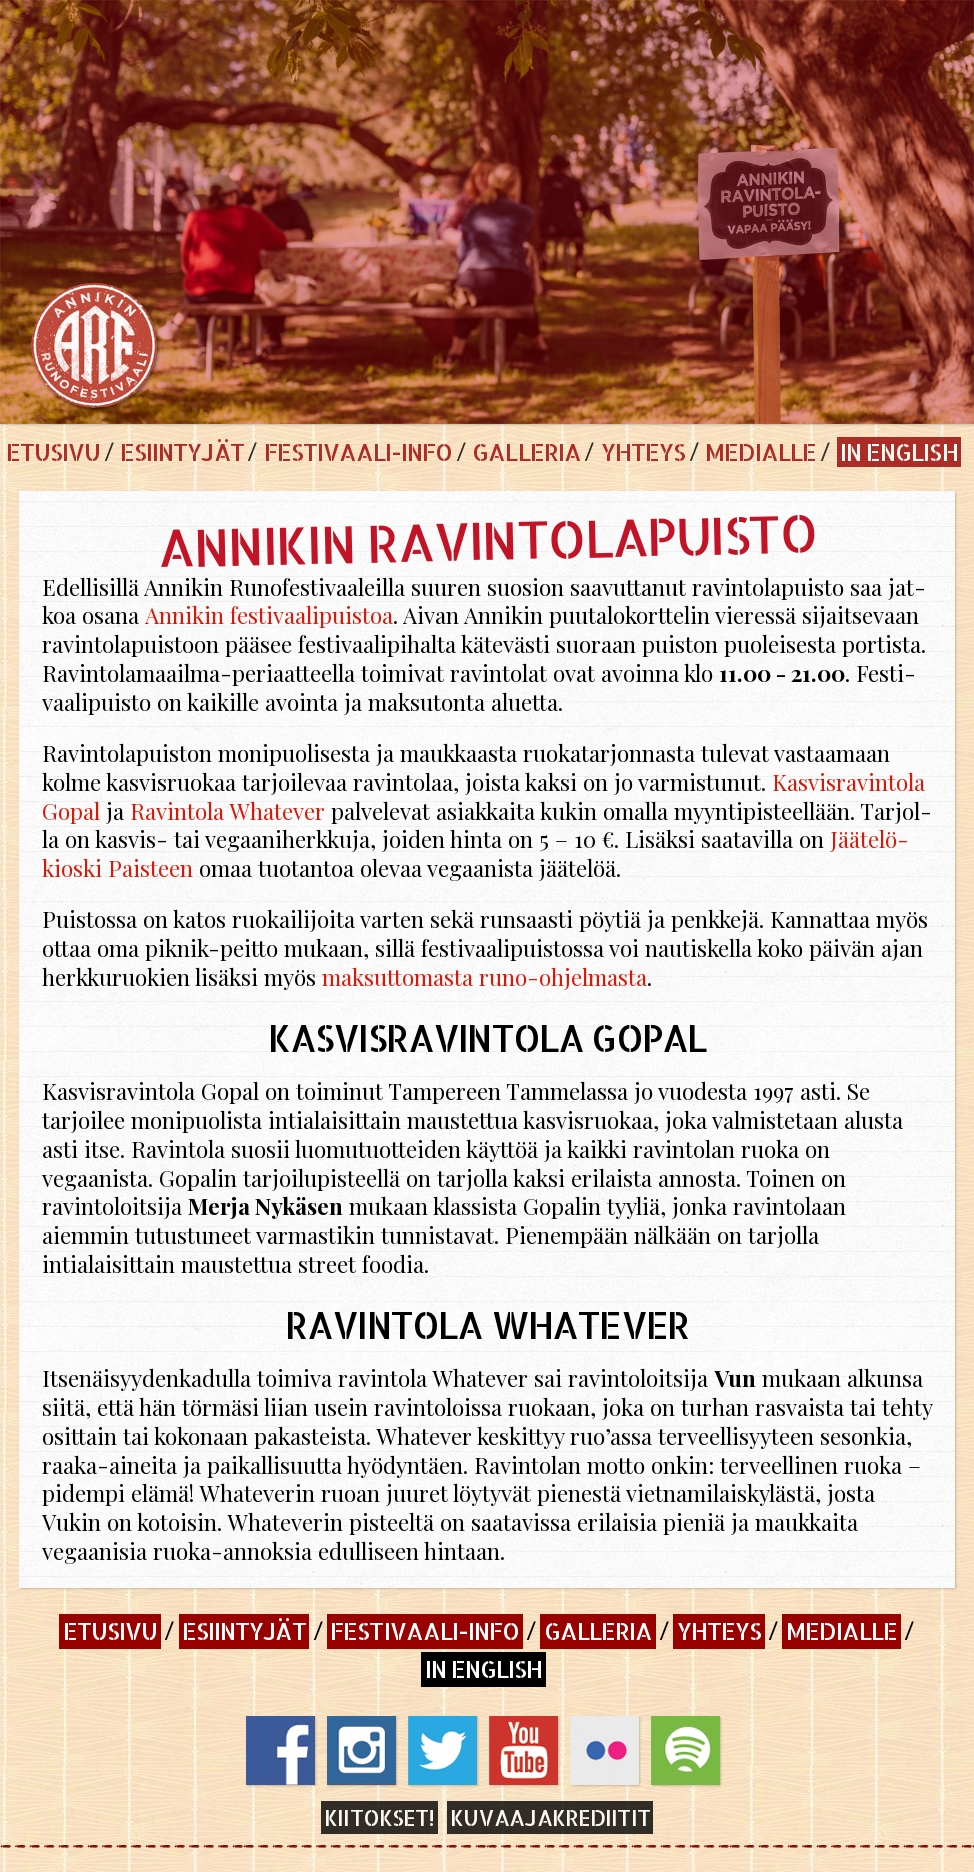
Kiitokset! (379, 1818)
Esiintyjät (181, 451)
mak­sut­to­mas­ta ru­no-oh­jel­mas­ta (481, 977)
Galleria (526, 451)
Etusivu (53, 451)
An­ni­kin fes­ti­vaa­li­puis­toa (268, 615)
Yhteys (643, 451)
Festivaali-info (358, 451)
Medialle (760, 451)
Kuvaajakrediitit (550, 1818)
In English (898, 451)
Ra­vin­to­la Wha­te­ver (227, 811)
